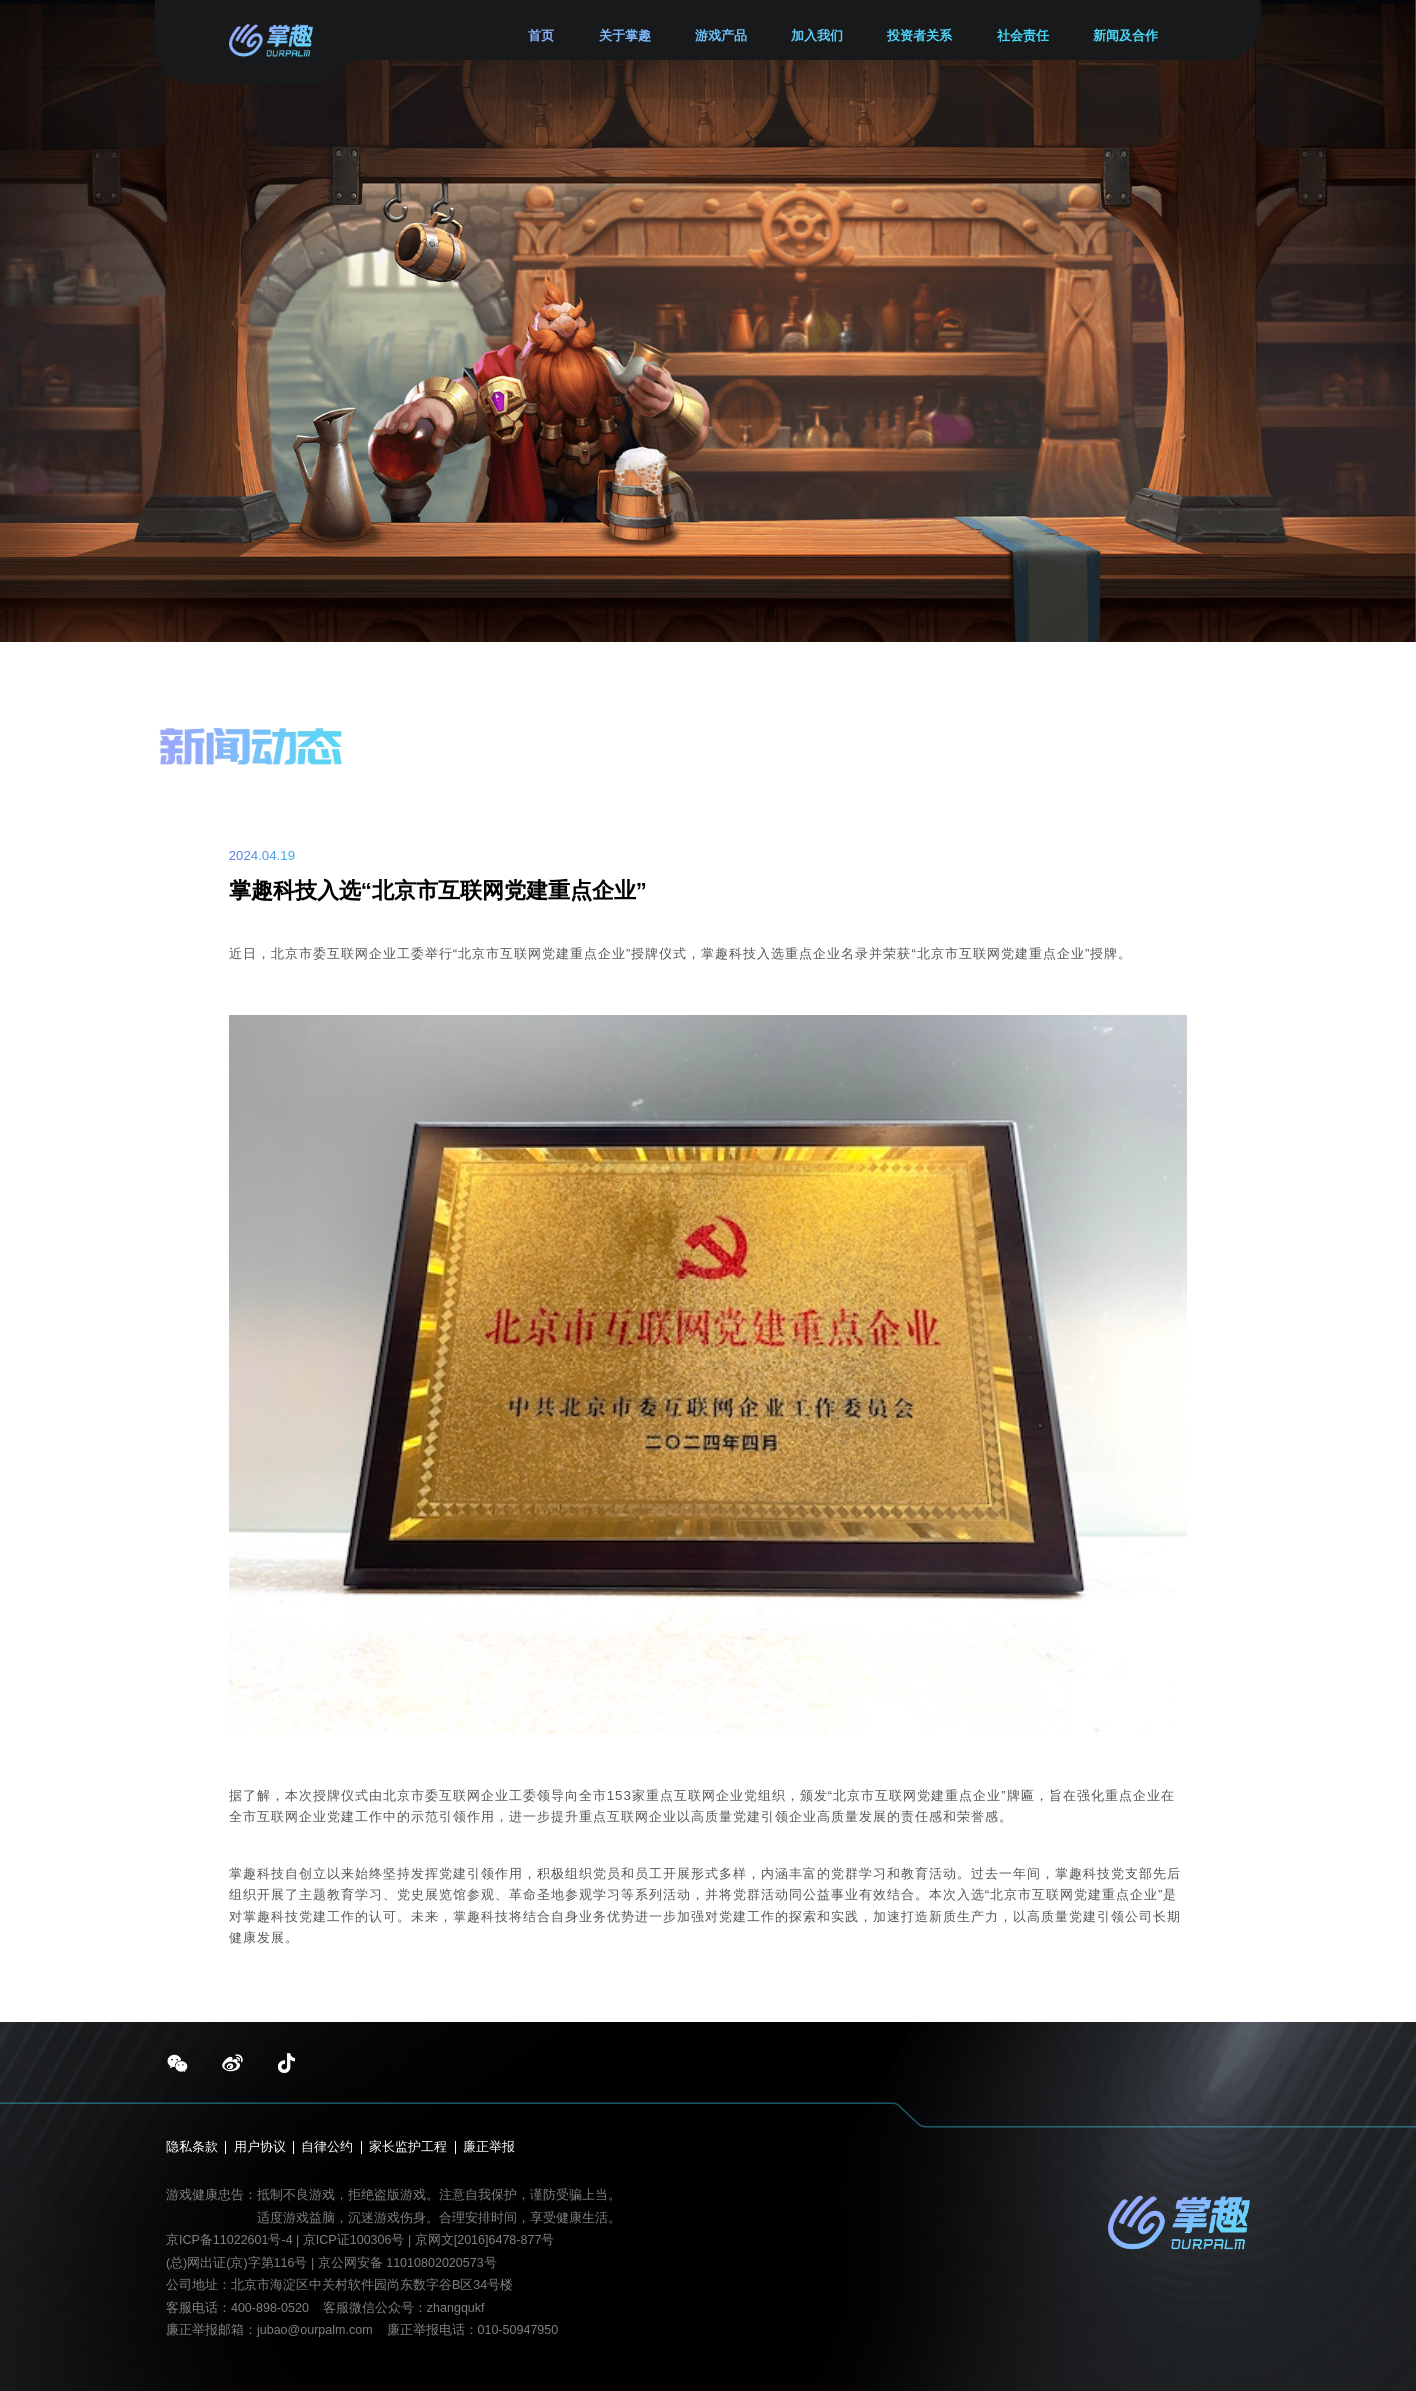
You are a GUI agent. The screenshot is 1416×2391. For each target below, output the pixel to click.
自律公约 (327, 2147)
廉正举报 (489, 2147)
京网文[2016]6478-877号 (485, 2240)
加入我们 (817, 36)
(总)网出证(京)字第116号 (237, 2263)
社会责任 (1023, 36)
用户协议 (260, 2147)
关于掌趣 (625, 36)
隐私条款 (192, 2147)
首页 (541, 36)
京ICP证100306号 (355, 2240)
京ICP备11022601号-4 (229, 2240)
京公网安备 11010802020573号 (407, 2263)
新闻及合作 (1125, 36)
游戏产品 (721, 36)
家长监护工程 (408, 2147)
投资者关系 (919, 36)
